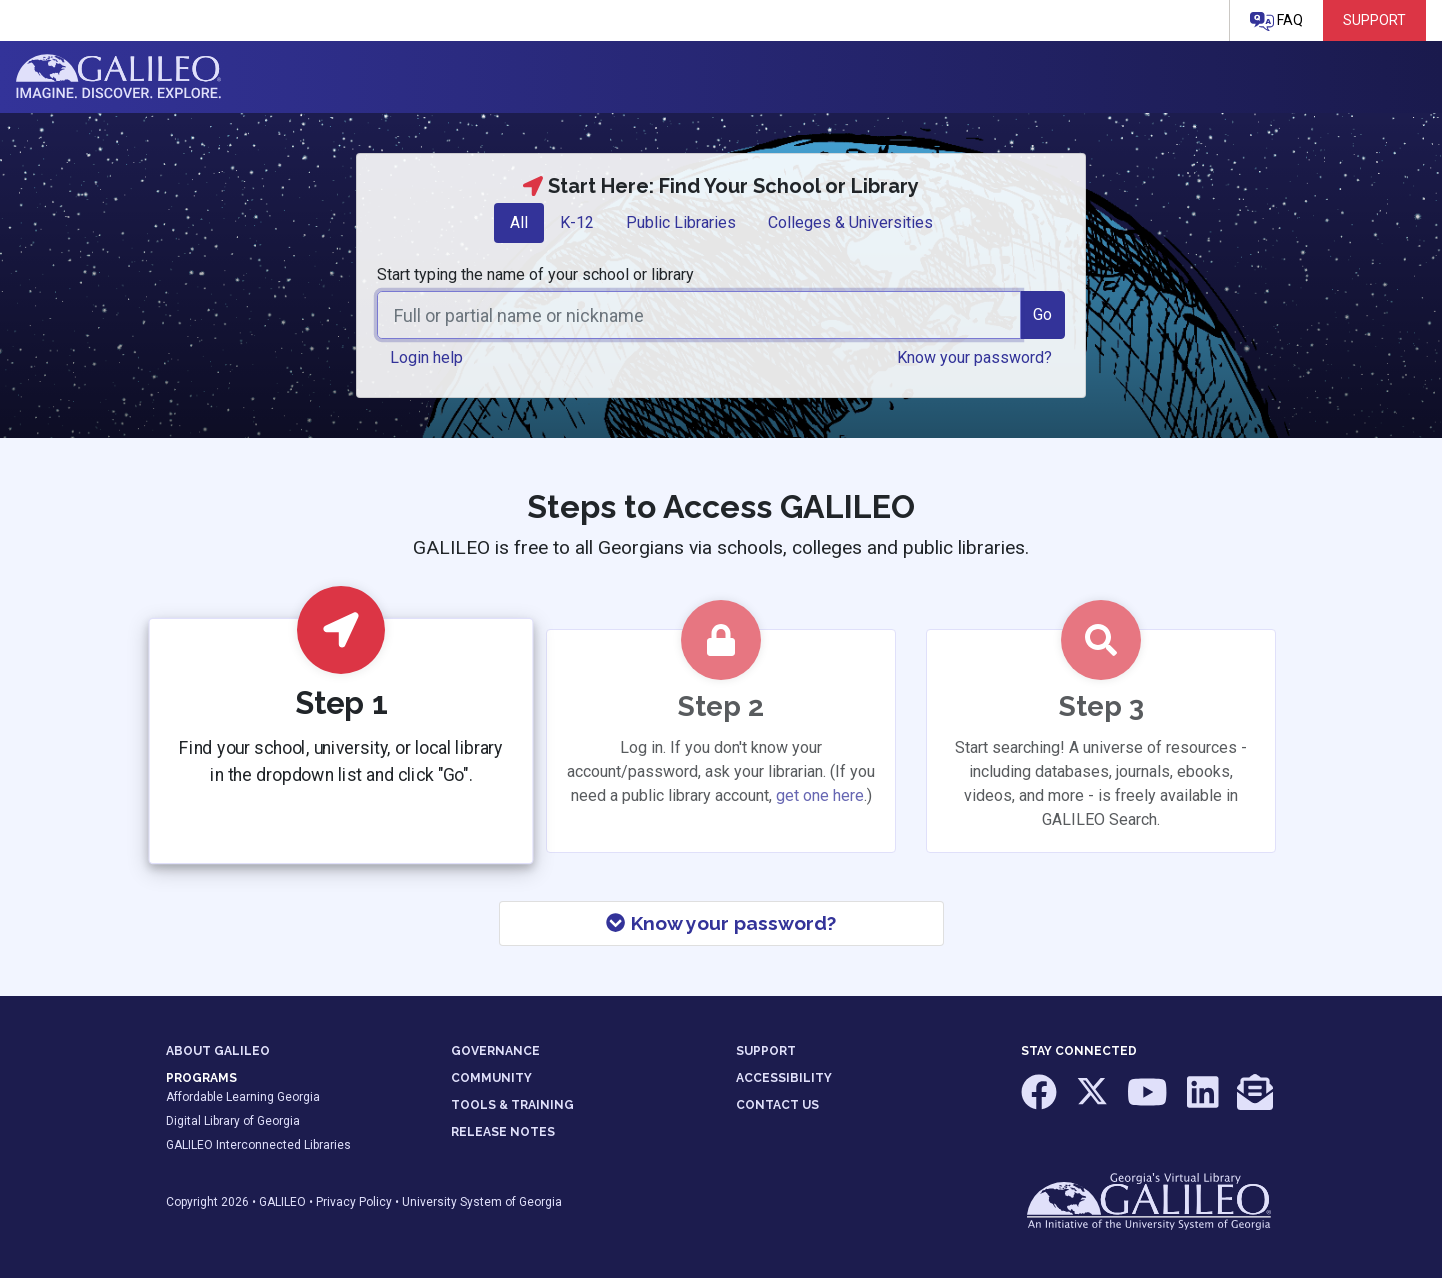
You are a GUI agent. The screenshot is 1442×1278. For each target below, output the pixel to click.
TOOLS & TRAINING (512, 1105)
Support (1374, 20)
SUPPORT (766, 1051)
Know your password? (720, 923)
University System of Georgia (482, 1202)
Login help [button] (426, 357)
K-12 (577, 222)
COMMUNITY (491, 1078)
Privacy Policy (354, 1202)
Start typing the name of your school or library (535, 274)
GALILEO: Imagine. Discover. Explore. (118, 77)
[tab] (519, 223)
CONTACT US (777, 1105)
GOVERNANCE (495, 1051)
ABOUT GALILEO (218, 1051)
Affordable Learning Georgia (243, 1097)
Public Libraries (681, 222)
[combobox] (699, 315)
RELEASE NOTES (503, 1132)
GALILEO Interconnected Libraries (258, 1145)
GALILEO (282, 1202)
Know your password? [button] (974, 357)
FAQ (1276, 21)
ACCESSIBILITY (784, 1078)
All (519, 222)
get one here (820, 795)
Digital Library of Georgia (233, 1121)
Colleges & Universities (850, 222)
